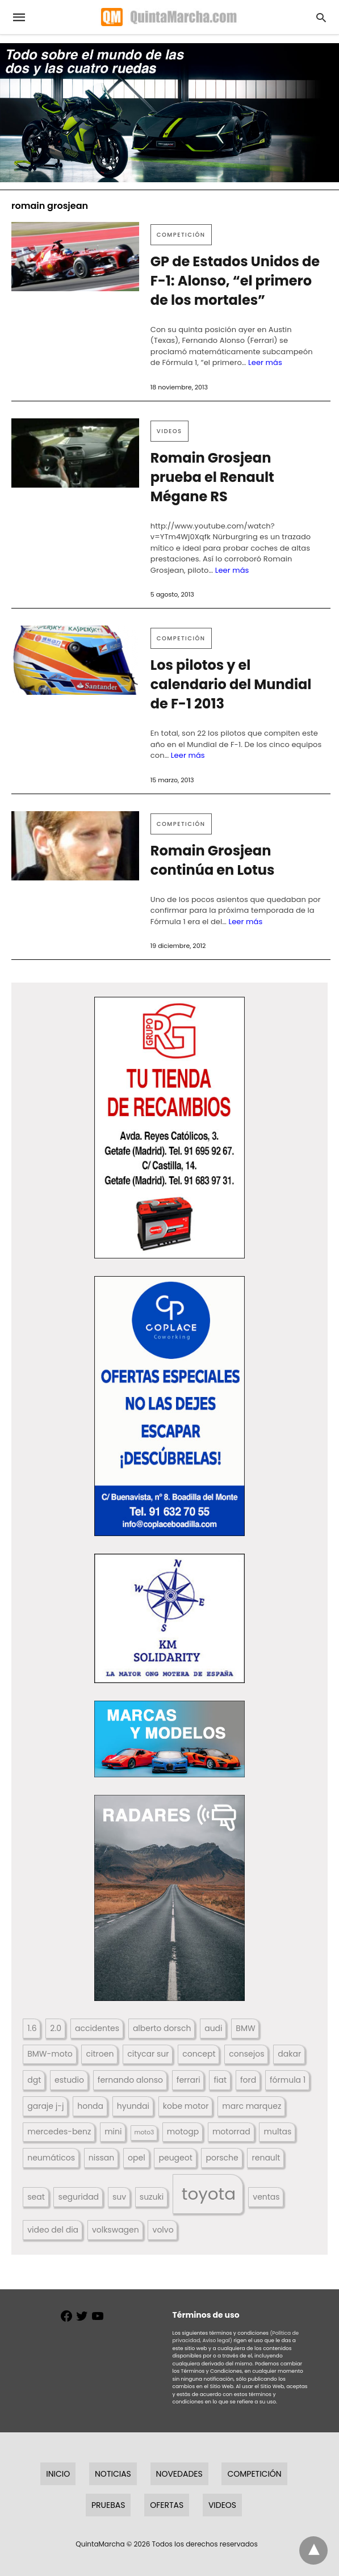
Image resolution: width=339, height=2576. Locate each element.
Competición (181, 234)
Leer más (265, 362)
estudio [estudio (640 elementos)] (69, 2080)
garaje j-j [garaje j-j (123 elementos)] (45, 2106)
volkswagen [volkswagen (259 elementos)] (115, 2229)
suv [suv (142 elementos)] (119, 2196)
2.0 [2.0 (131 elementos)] (55, 2028)
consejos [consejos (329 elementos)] (246, 2053)
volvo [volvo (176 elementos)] (163, 2229)
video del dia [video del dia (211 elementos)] (52, 2229)
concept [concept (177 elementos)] (198, 2053)
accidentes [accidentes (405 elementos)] (97, 2028)
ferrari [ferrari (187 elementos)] (188, 2080)
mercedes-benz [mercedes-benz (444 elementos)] (59, 2131)
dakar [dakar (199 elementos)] (289, 2053)
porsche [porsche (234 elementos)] (222, 2157)
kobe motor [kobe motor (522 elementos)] (186, 2106)
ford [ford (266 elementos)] (248, 2080)
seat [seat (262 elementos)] (36, 2196)
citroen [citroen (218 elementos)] (100, 2053)
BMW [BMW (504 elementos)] (245, 2028)
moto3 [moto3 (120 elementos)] (144, 2132)
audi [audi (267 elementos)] (213, 2028)
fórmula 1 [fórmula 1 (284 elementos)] (287, 2080)
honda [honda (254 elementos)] (90, 2106)
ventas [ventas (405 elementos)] (266, 2196)
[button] (169, 1127)
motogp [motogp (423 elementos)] (183, 2131)
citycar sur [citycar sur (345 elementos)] (148, 2053)
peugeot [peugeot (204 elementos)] (175, 2157)
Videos (169, 431)
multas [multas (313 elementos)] (278, 2131)
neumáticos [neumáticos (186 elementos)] (51, 2157)
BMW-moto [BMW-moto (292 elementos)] (49, 2053)
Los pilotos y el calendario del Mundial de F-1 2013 (231, 684)
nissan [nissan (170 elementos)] (101, 2157)
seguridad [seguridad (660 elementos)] (78, 2196)
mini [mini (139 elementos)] (113, 2131)
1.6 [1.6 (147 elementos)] (31, 2028)
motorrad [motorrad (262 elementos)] (231, 2131)
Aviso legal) (217, 2340)
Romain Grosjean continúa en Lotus (212, 860)
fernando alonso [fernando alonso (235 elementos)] (130, 2080)
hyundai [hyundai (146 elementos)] (133, 2106)
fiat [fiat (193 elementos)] (220, 2080)
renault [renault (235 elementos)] (266, 2157)
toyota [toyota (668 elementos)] (209, 2193)
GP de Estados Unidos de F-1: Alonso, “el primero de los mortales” (235, 280)
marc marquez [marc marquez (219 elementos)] (251, 2106)
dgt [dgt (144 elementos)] (34, 2080)
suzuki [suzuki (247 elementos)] (152, 2196)
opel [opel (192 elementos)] (136, 2157)
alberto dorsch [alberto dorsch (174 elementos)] (162, 2028)
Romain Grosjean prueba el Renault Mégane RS (212, 477)
